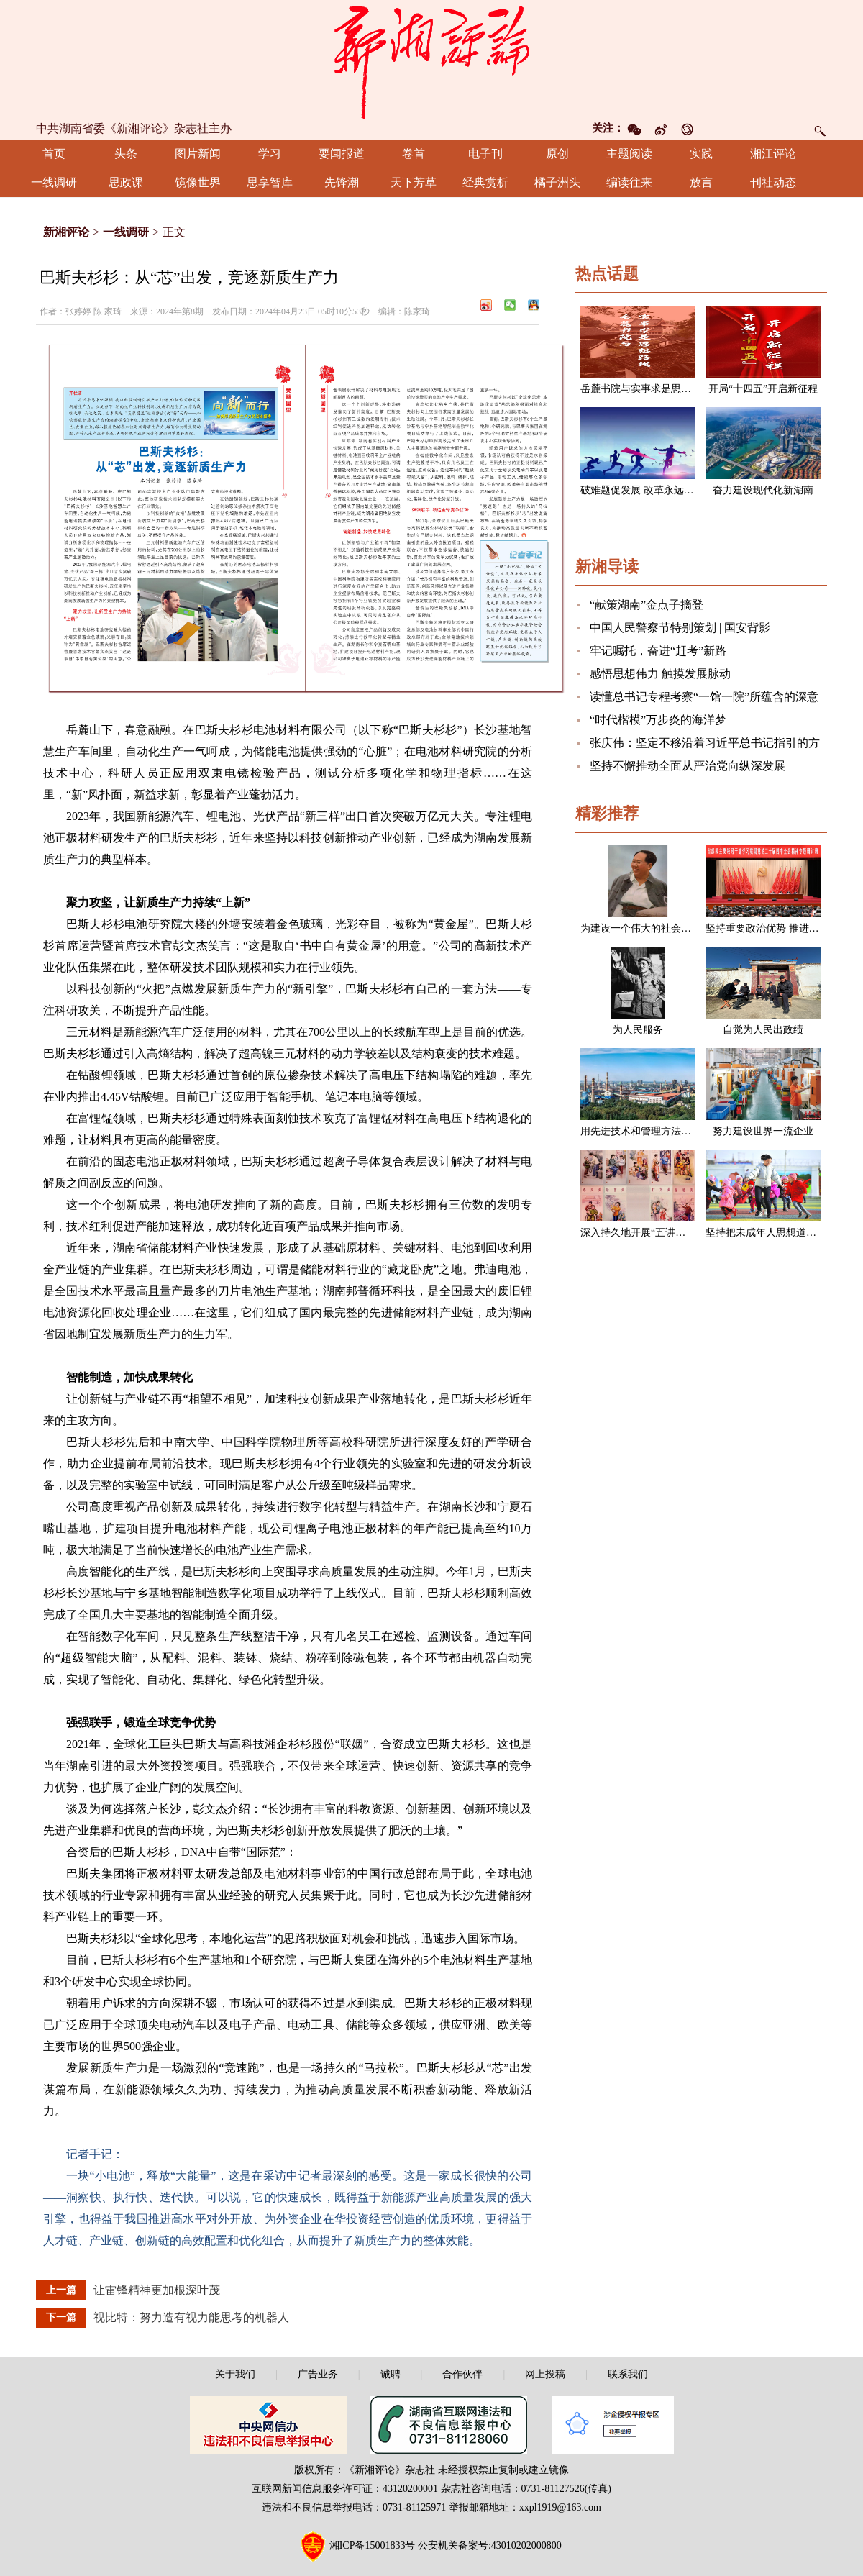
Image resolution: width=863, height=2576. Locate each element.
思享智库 (270, 182)
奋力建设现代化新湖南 (763, 490)
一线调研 (54, 182)
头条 (125, 153)
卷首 (413, 153)
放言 (701, 182)
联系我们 (628, 2374)
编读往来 (629, 182)
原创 (557, 153)
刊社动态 (773, 182)
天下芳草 (414, 182)
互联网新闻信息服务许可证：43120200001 (345, 2488)
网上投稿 (545, 2374)
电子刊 (485, 153)
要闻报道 (342, 153)
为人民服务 (638, 1029)
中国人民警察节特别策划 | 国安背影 (680, 628)
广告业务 (318, 2374)
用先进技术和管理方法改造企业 (650, 1131)
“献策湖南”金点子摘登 (646, 605)
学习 (269, 153)
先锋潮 (341, 182)
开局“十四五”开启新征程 (763, 388)
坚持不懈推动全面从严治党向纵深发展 (687, 766)
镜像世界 (198, 182)
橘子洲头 (557, 182)
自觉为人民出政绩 (763, 1029)
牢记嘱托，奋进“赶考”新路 (658, 651)
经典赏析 (485, 182)
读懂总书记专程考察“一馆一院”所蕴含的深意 (704, 697)
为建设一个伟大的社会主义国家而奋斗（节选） (686, 928)
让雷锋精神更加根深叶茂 (156, 2290)
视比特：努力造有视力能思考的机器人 (191, 2317)
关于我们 (235, 2374)
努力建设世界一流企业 (763, 1131)
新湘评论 (66, 232)
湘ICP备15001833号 (372, 2545)
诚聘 (390, 2374)
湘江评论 (773, 153)
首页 (53, 153)
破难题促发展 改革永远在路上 (647, 490)
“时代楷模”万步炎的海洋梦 (658, 720)
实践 (701, 153)
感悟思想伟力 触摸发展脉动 (660, 674)
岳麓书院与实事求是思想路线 (645, 388)
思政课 (126, 182)
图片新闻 (198, 153)
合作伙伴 (462, 2374)
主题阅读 (629, 153)
